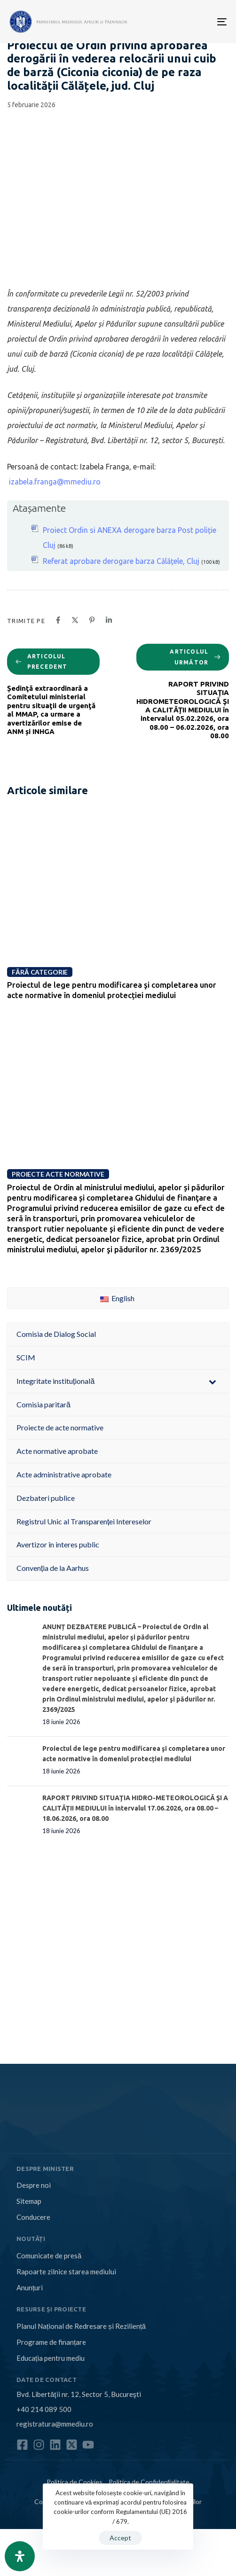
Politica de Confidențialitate (149, 2482)
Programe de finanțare (51, 2342)
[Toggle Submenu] (212, 1381)
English (117, 1298)
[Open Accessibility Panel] (20, 2556)
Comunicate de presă (48, 2255)
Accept (120, 2538)
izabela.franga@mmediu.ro (55, 481)
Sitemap (28, 2201)
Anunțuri (29, 2287)
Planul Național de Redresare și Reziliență (81, 2326)
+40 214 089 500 (43, 2409)
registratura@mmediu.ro (54, 2424)
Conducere (33, 2217)
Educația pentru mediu (50, 2358)
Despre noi (33, 2185)
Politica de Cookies (74, 2482)
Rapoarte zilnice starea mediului (66, 2271)
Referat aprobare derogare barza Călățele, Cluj (121, 561)
